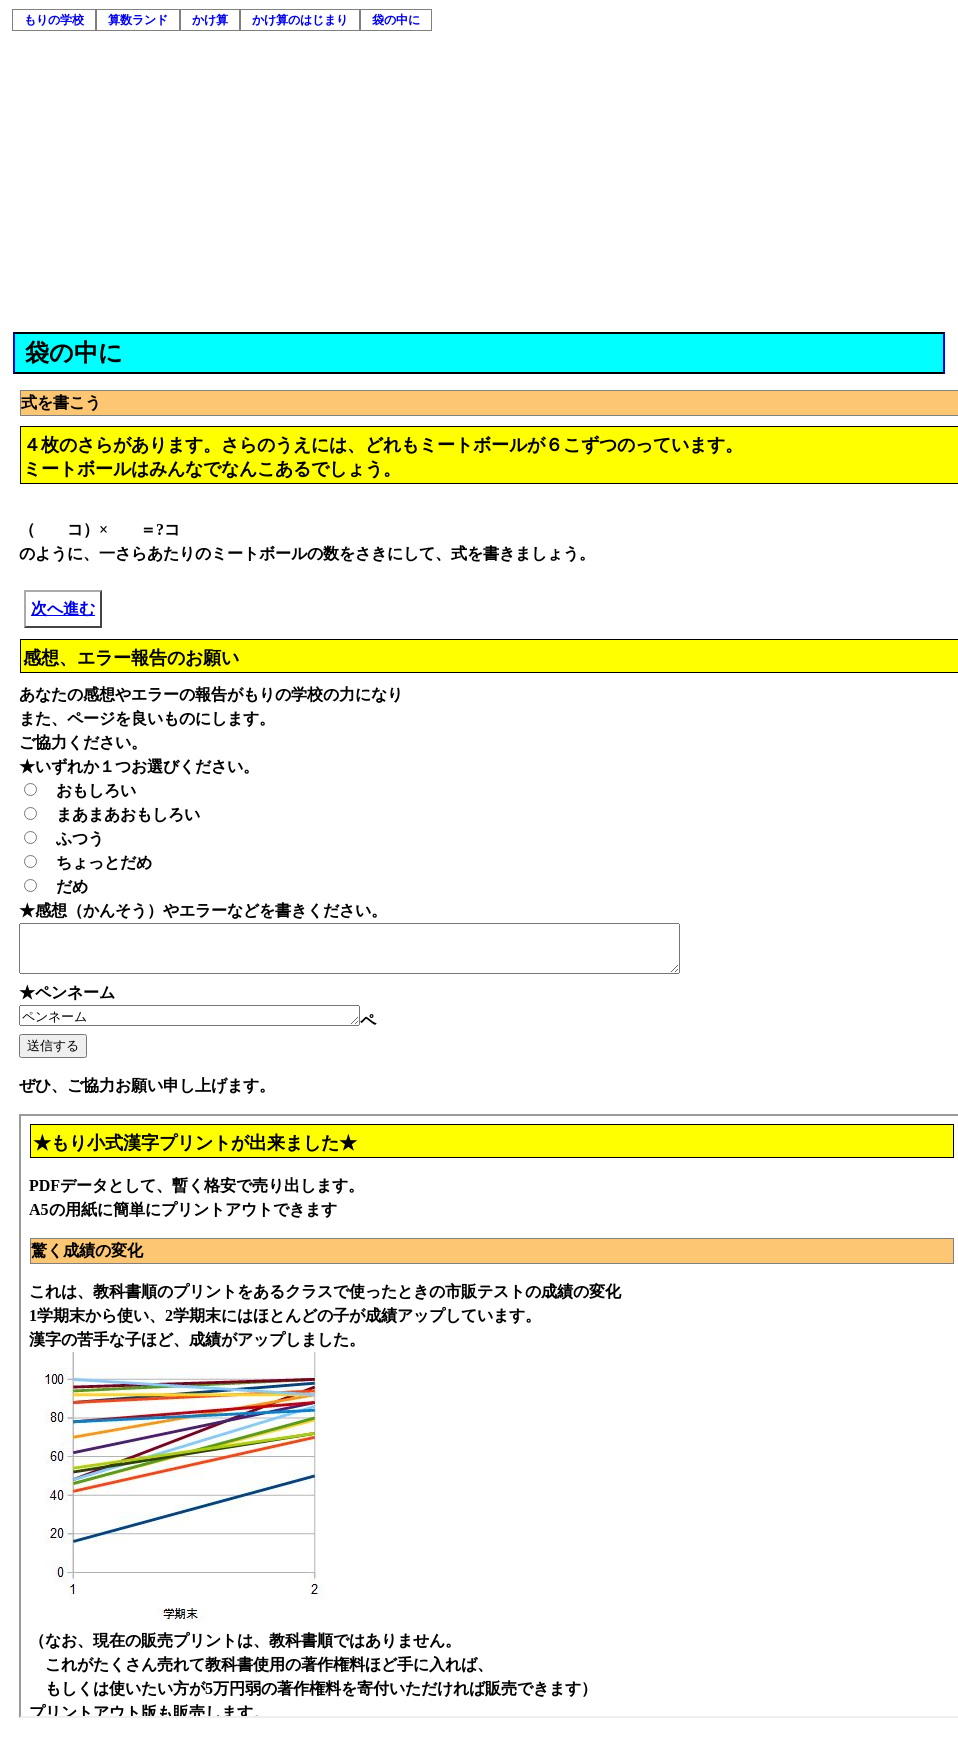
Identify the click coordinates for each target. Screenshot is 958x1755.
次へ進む (63, 608)
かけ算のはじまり (300, 20)
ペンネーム (209, 1026)
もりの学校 (54, 20)
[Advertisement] (479, 182)
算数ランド (138, 20)
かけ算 (210, 20)
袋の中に (396, 20)
